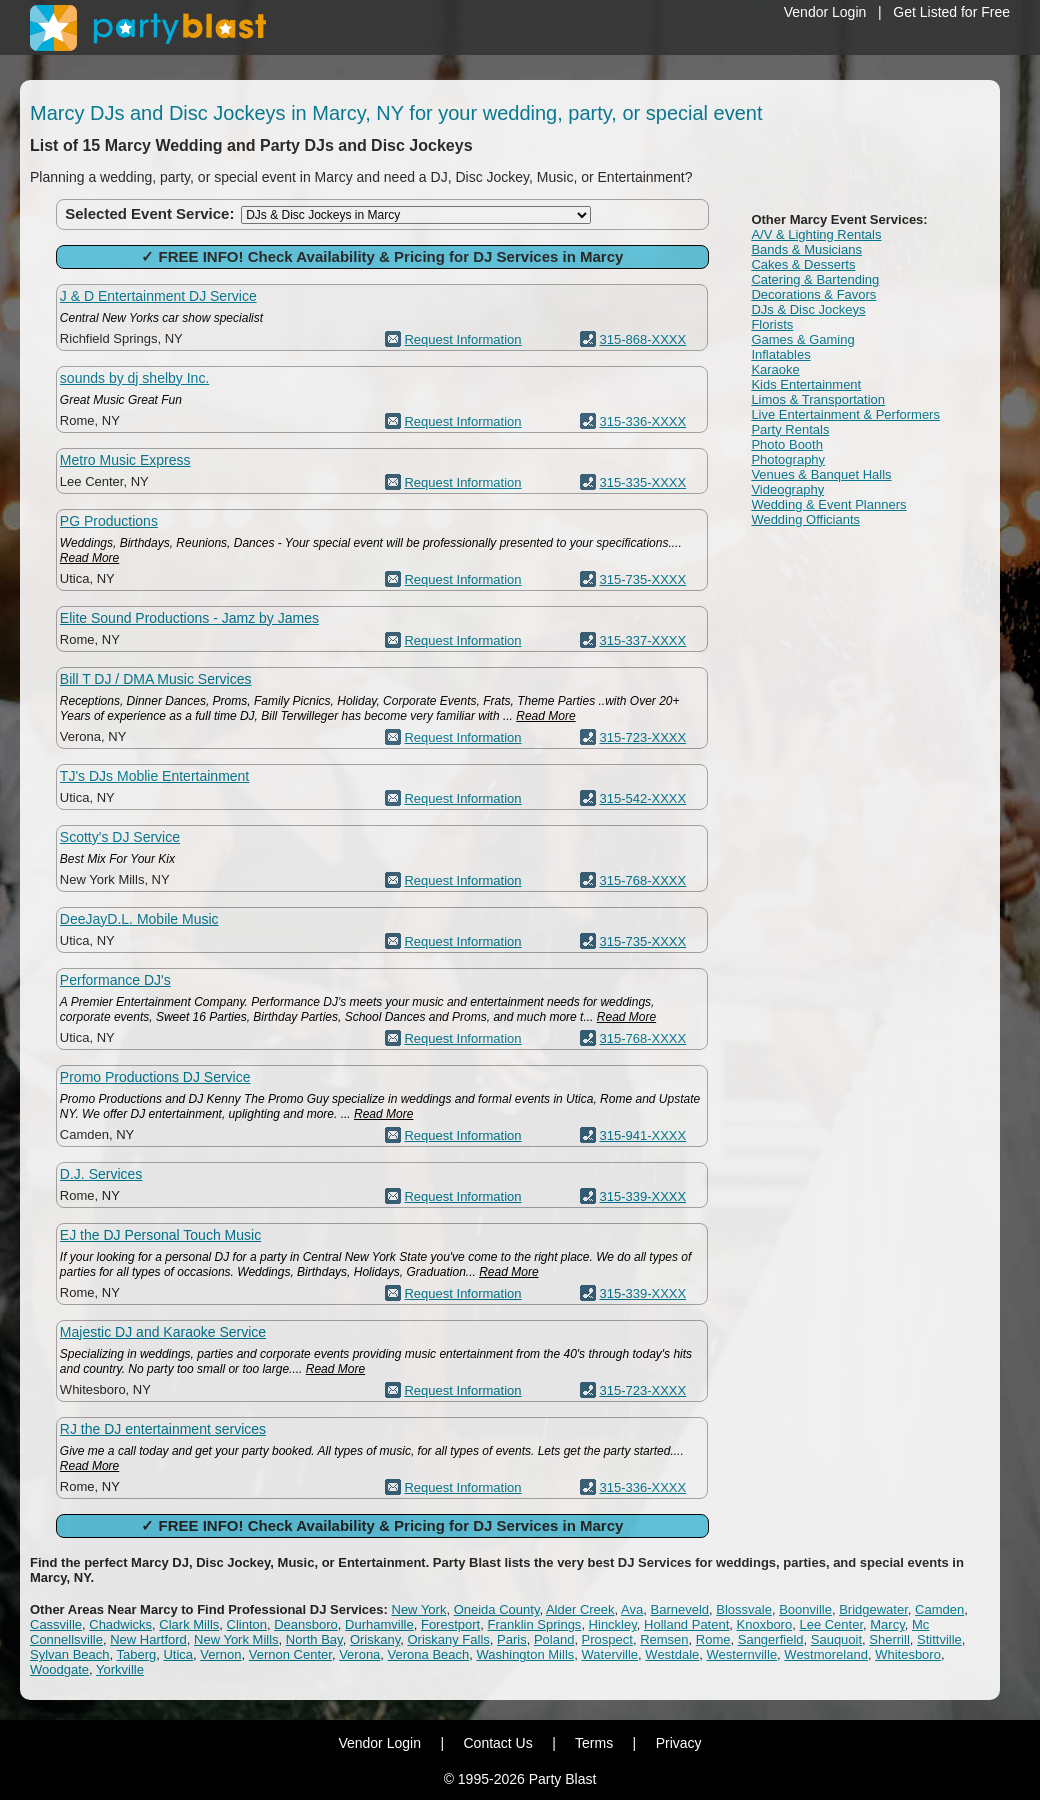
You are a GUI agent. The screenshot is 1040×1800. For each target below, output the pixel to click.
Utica (178, 1654)
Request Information (462, 339)
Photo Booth (787, 444)
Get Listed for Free (951, 12)
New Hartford (148, 1639)
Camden (939, 1609)
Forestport (450, 1624)
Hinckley (613, 1624)
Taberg (137, 1654)
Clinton (247, 1624)
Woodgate (59, 1669)
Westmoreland (826, 1654)
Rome (713, 1639)
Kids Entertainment (806, 384)
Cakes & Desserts (803, 264)
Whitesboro (908, 1654)
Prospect (607, 1639)
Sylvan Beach (70, 1654)
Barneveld (680, 1609)
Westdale (672, 1654)
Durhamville (379, 1624)
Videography (787, 489)
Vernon (220, 1654)
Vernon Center (290, 1654)
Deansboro (306, 1624)
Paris (512, 1639)
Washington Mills (526, 1654)
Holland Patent (686, 1624)
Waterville (610, 1654)
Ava (632, 1609)
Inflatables (780, 354)
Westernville (742, 1654)
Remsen (664, 1639)
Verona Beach (429, 1654)
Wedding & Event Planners (828, 504)
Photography (788, 459)
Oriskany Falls (448, 1639)
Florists (772, 324)
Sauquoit (836, 1639)
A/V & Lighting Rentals (816, 234)
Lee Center (831, 1624)
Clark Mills (189, 1624)
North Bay (314, 1639)
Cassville (56, 1624)
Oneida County (497, 1609)
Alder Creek (580, 1609)
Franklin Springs (534, 1624)
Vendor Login (825, 12)
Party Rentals (790, 429)
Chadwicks (120, 1624)
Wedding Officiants (805, 519)
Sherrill (889, 1639)
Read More (89, 558)
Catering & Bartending (815, 279)
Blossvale (744, 1609)
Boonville (805, 1609)
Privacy (679, 1743)
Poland (554, 1639)
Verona (359, 1654)
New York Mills (236, 1639)
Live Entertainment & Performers (845, 414)
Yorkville (120, 1669)
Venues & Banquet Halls (821, 474)
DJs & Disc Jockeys (808, 309)
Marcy (887, 1624)
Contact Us (497, 1743)
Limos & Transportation (818, 399)
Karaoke (775, 369)
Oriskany (375, 1639)
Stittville (939, 1639)
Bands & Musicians (806, 249)
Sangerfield (771, 1639)
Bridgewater (873, 1609)
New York (419, 1609)
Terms (594, 1743)
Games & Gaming (802, 339)
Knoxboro (765, 1624)
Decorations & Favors (813, 294)
